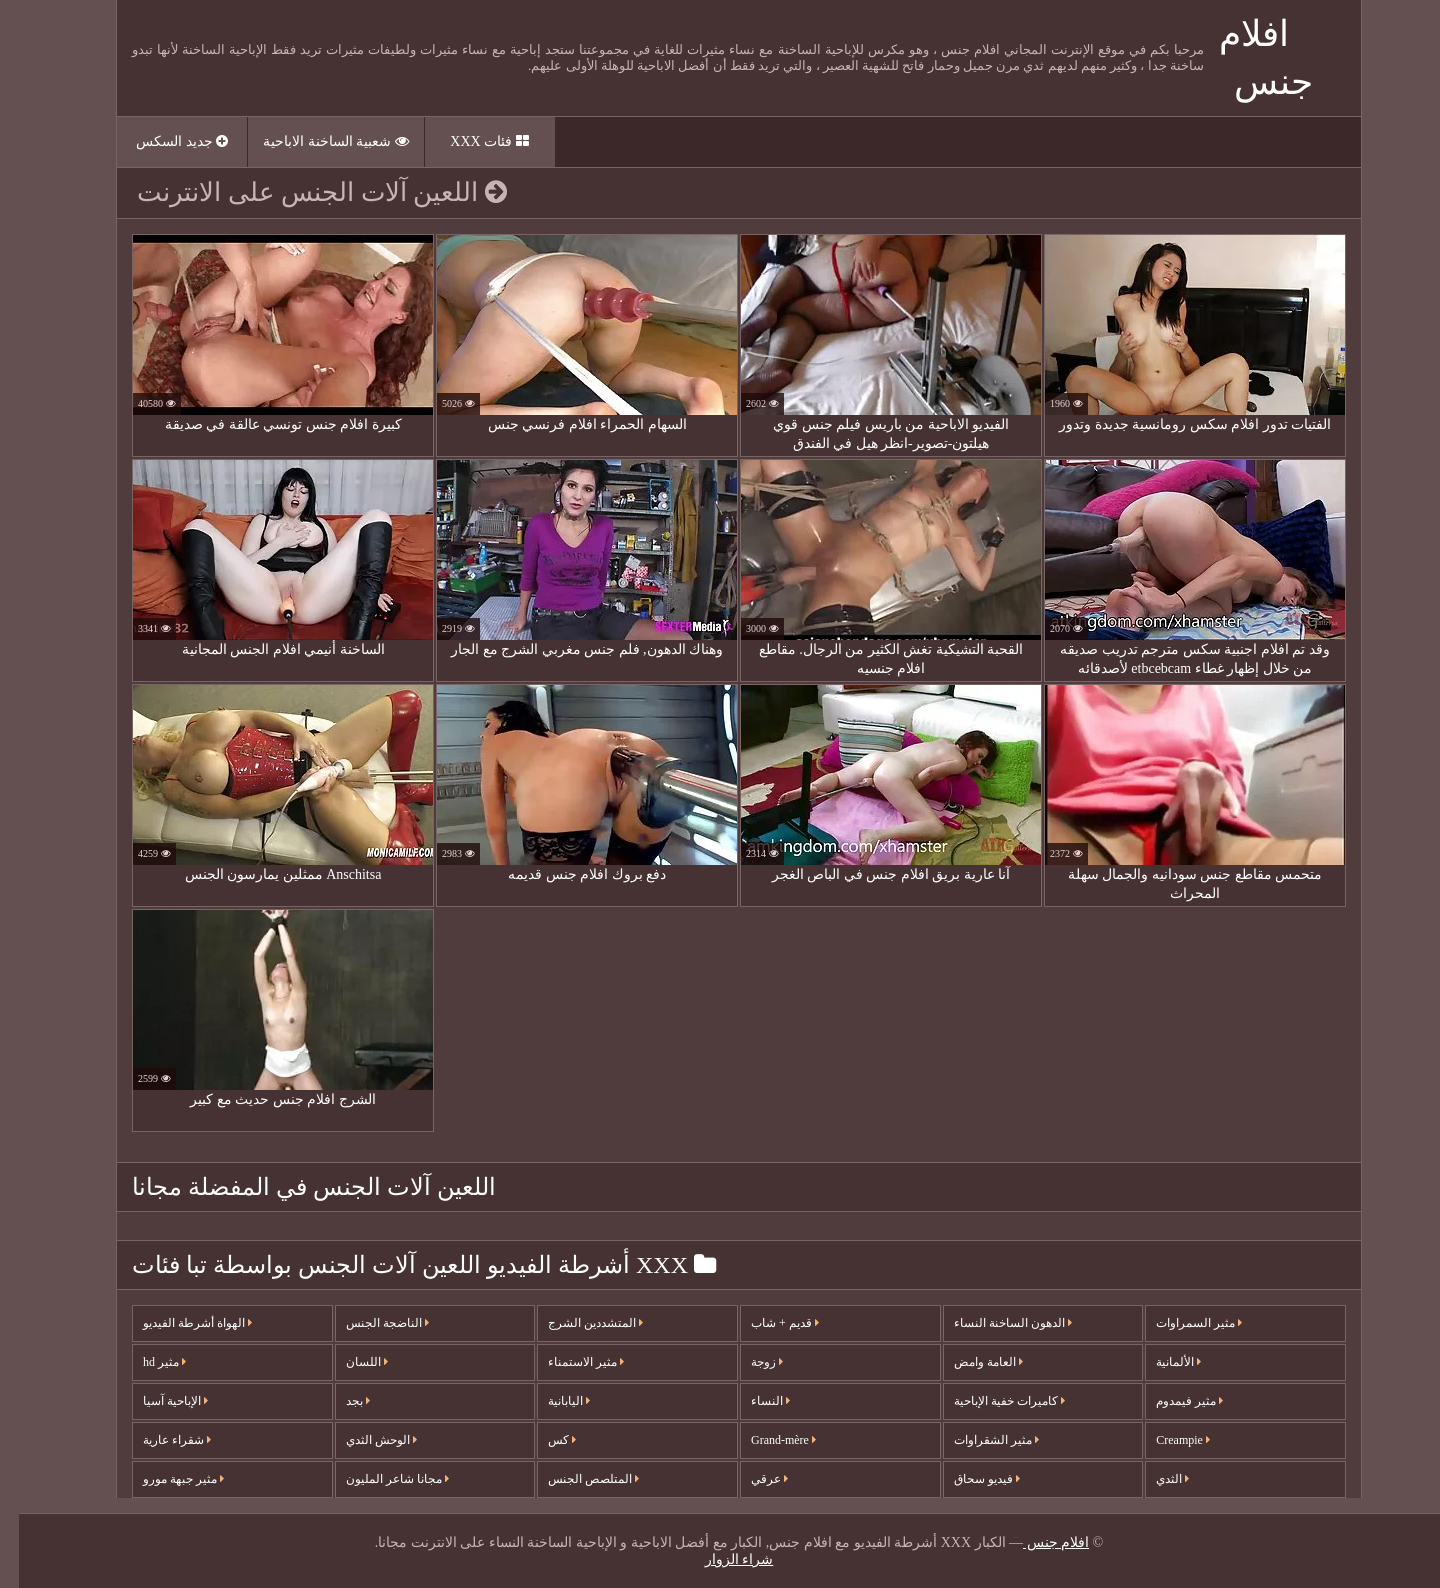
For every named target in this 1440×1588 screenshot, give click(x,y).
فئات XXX (470, 141)
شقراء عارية (158, 1440)
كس (543, 1440)
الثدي (1153, 1479)
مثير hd (145, 1362)
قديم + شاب (766, 1323)
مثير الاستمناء (567, 1362)
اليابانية (550, 1401)
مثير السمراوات (1180, 1323)
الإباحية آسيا (156, 1401)
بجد (339, 1401)
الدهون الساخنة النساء (994, 1323)
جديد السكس (163, 141)
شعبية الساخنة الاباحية (317, 141)
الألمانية (1159, 1362)
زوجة (748, 1362)
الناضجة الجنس (368, 1323)
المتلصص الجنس (574, 1479)
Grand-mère (764, 1440)
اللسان (348, 1362)
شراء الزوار (720, 1559)
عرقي (750, 1479)
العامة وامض (969, 1362)
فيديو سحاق (968, 1479)
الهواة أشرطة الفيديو (178, 1323)
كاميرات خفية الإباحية (990, 1401)
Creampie (1164, 1440)
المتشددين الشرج (576, 1323)
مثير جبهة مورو (164, 1479)
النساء (751, 1401)
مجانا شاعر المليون (378, 1479)
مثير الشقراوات (977, 1440)
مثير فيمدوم (1170, 1401)
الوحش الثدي (362, 1440)
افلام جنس (1037, 1542)
